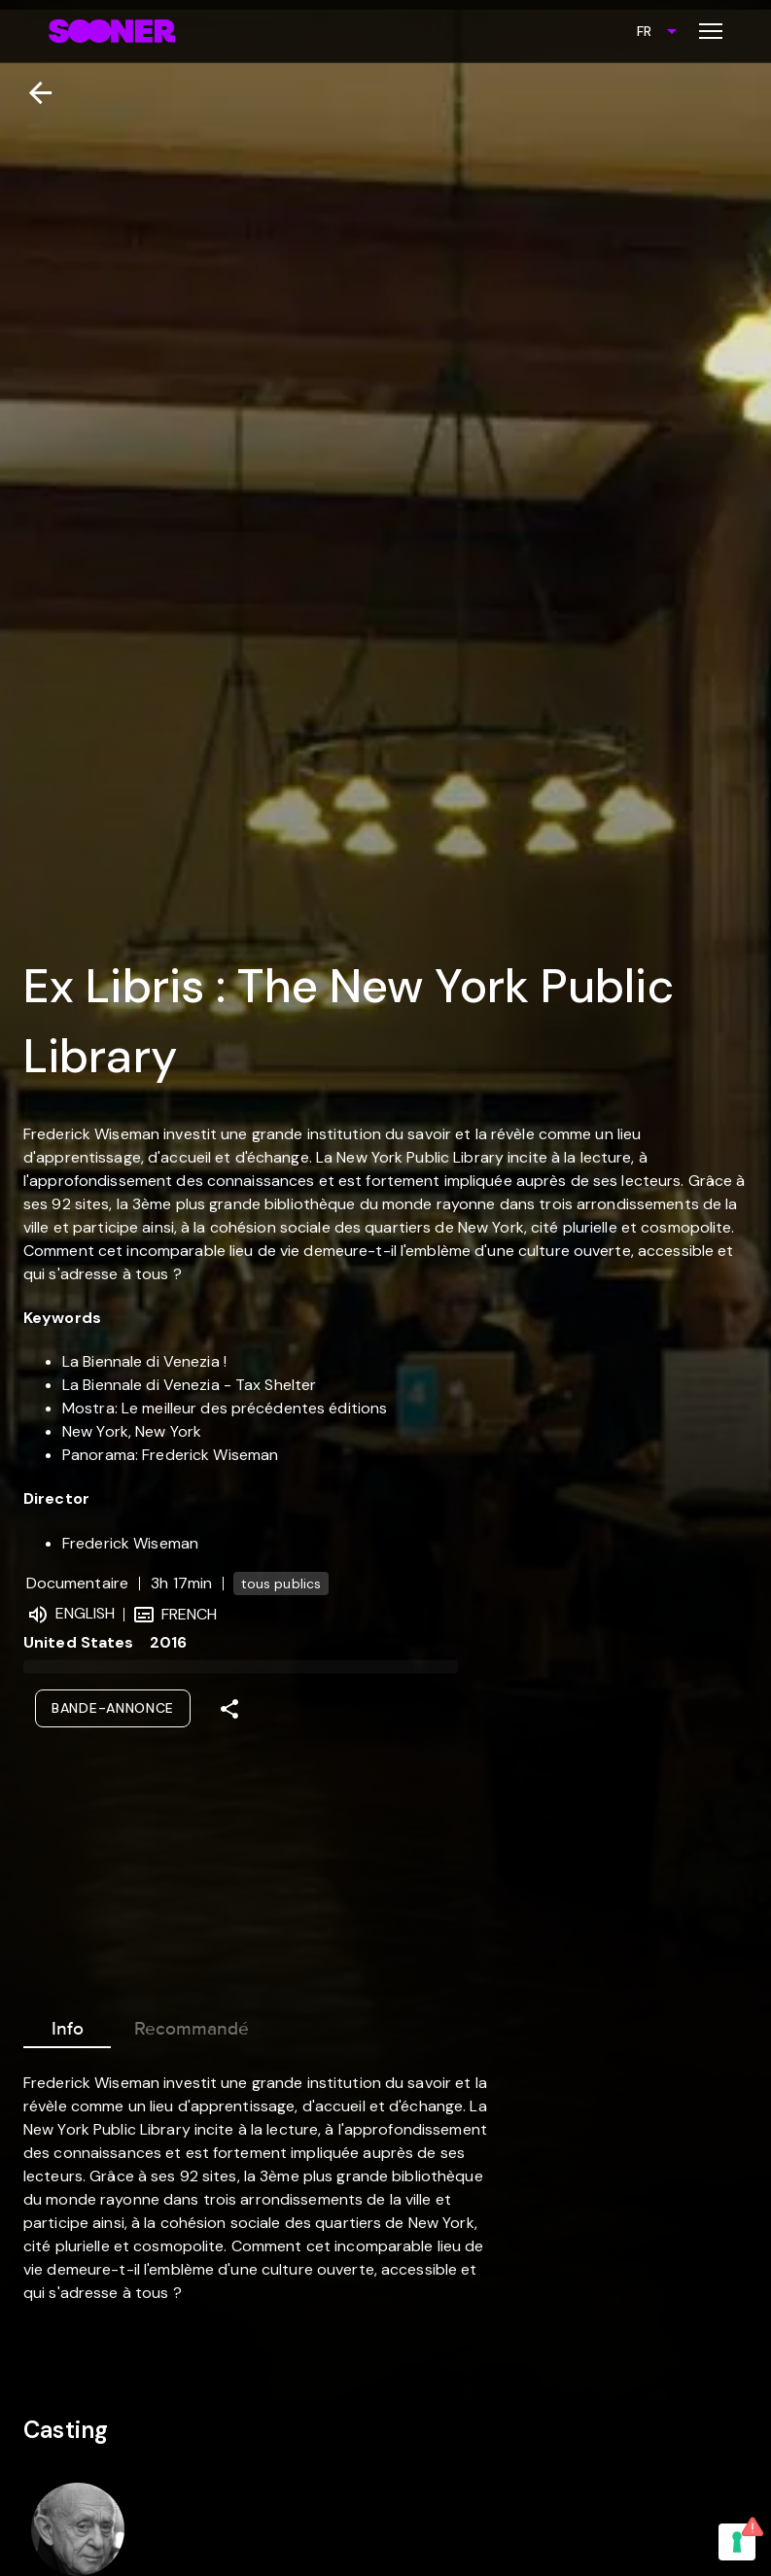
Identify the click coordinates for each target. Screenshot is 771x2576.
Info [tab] (67, 2025)
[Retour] (32, 93)
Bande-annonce (113, 1708)
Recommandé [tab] (191, 2025)
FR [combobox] (644, 31)
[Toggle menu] (710, 31)
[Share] (229, 1708)
